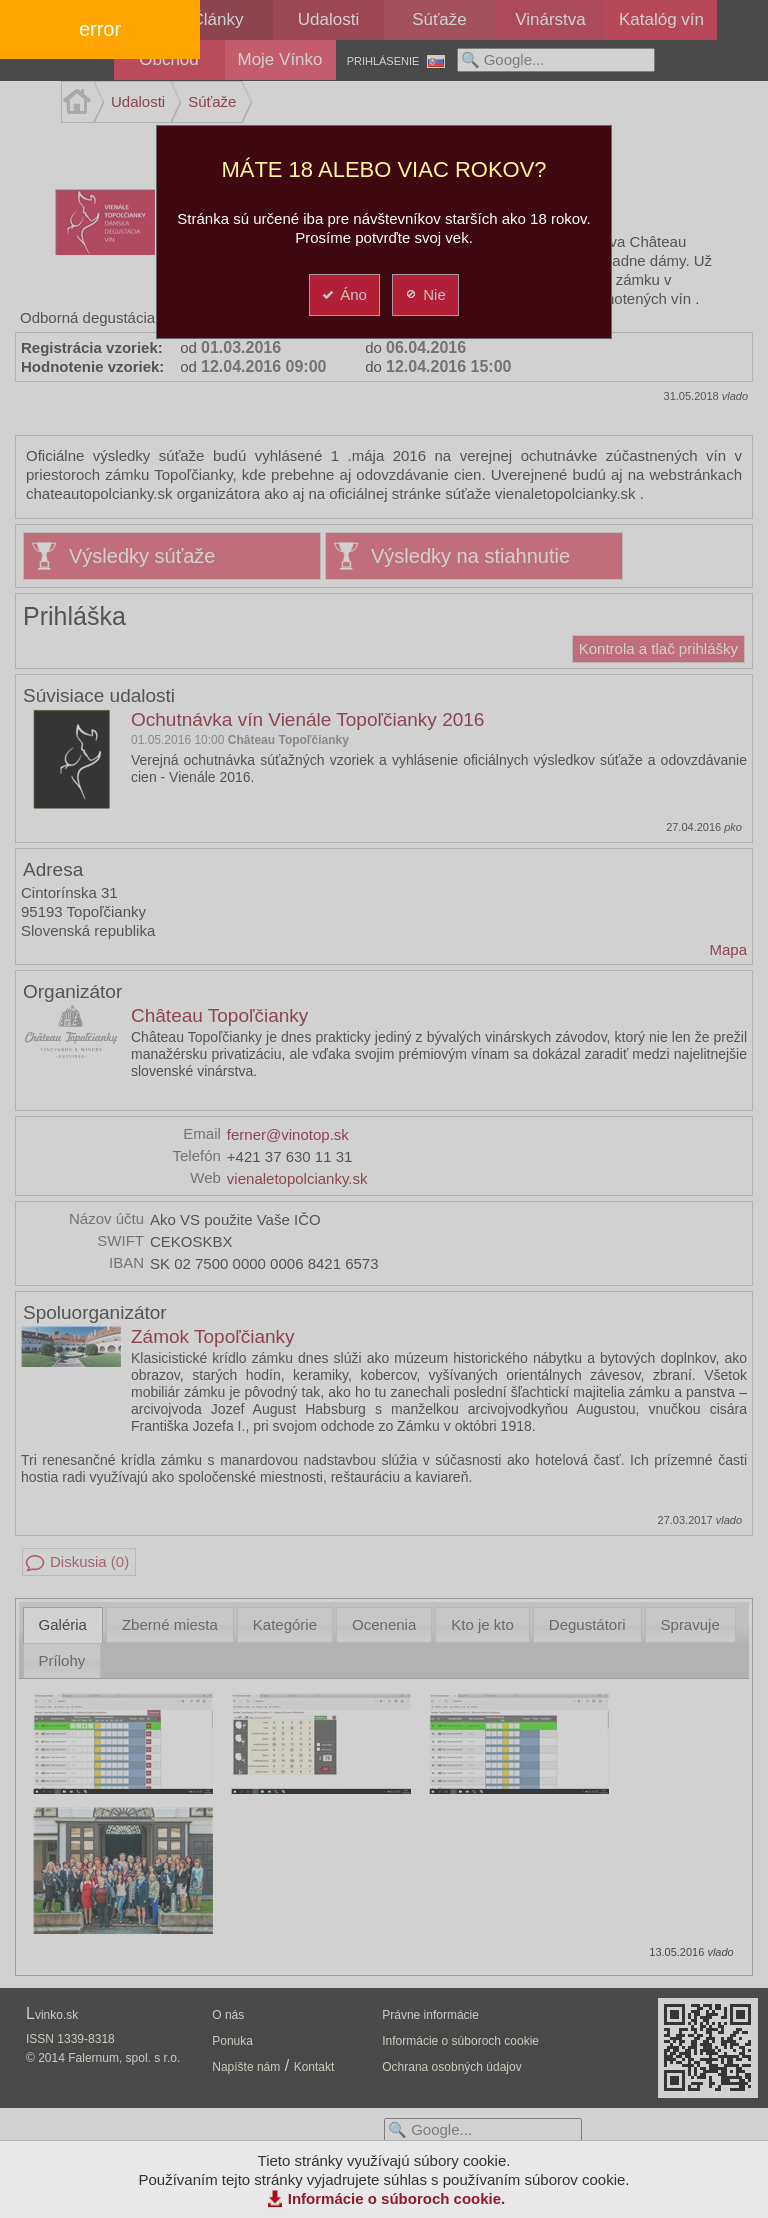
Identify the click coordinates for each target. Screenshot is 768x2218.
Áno (343, 294)
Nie (424, 294)
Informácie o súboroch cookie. (397, 2198)
